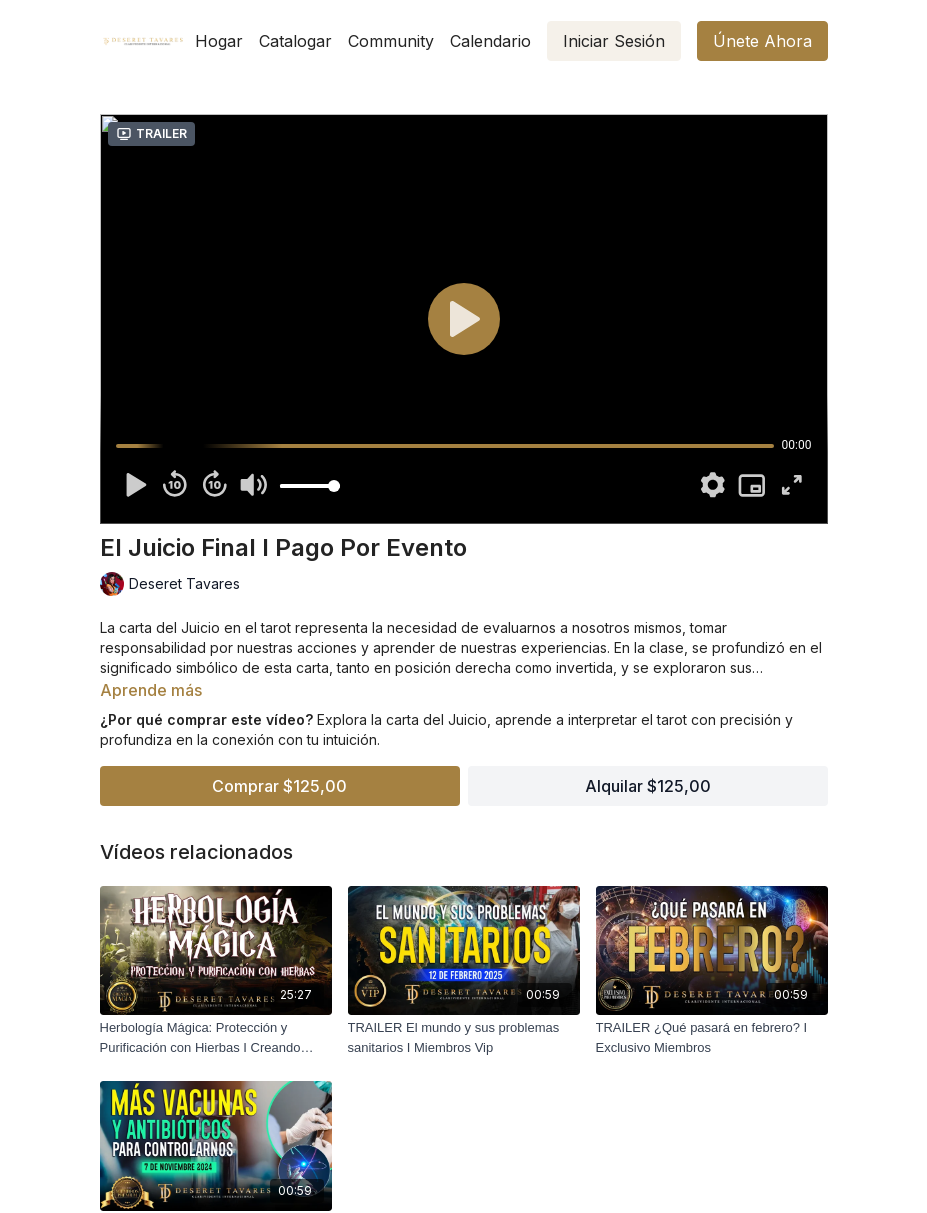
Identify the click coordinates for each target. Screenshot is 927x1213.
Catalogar (295, 41)
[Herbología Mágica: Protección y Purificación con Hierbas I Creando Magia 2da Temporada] (216, 1037)
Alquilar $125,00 (648, 786)
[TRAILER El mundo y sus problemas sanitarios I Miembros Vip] (464, 1037)
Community (391, 41)
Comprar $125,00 (279, 786)
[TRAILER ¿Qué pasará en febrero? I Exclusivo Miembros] (712, 1037)
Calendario (490, 41)
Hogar (219, 41)
